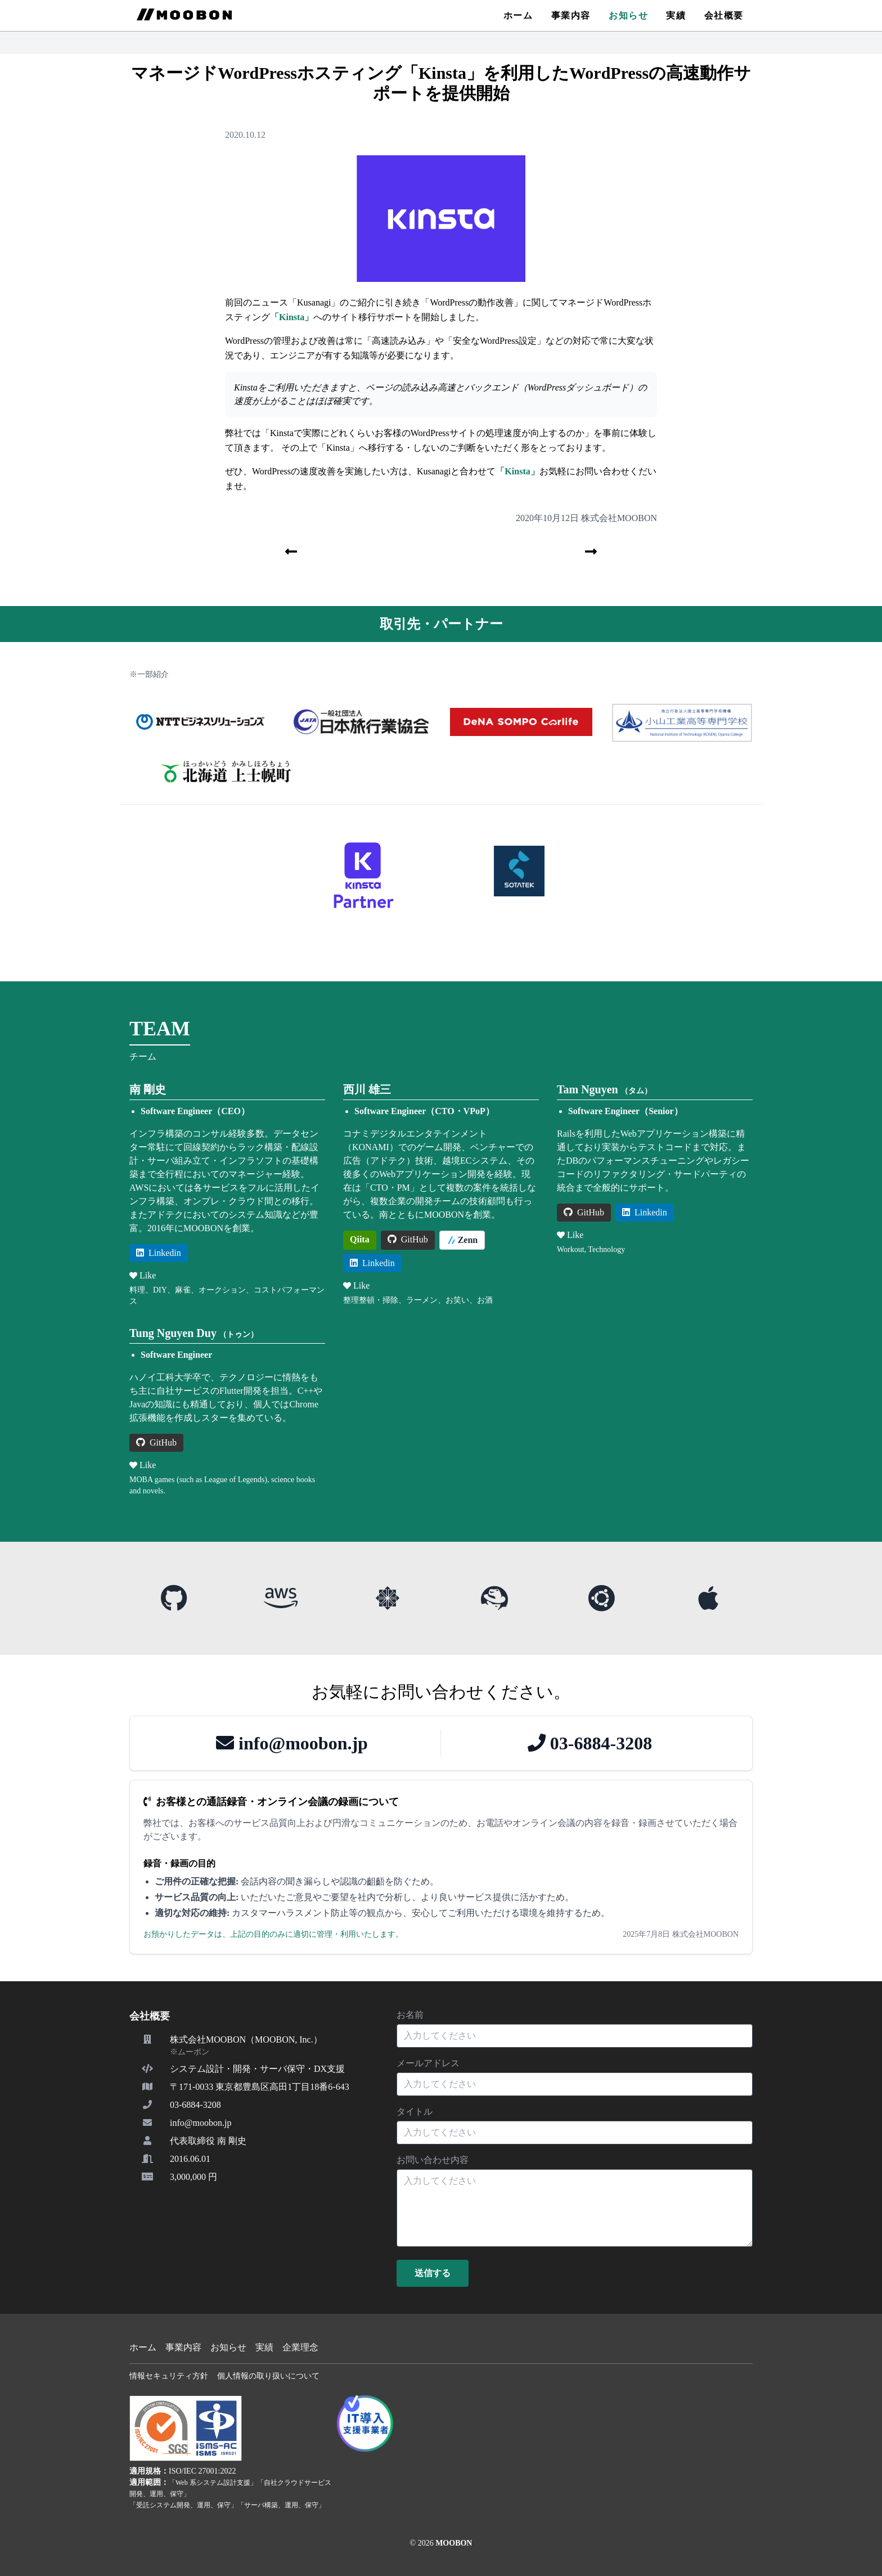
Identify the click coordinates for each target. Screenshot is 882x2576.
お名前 (410, 2014)
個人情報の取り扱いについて (268, 2376)
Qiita (360, 1239)
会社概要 (724, 15)
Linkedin (158, 1253)
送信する (433, 2273)
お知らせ (628, 15)
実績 (676, 15)
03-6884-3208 (590, 1743)
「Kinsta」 (291, 317)
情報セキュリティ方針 (168, 2376)
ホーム (518, 15)
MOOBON (453, 2543)
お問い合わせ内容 (433, 2160)
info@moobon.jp (292, 1743)
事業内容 (571, 15)
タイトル (415, 2111)
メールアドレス (428, 2063)
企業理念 (300, 2347)
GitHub (408, 1239)
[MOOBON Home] (184, 15)
